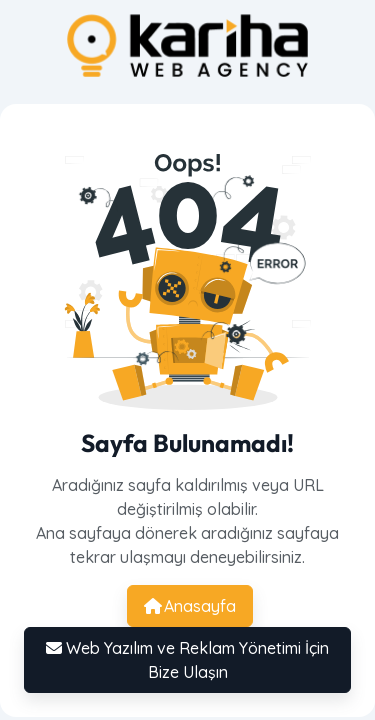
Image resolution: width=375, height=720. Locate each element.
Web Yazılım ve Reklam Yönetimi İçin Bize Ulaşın (187, 660)
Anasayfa (190, 606)
